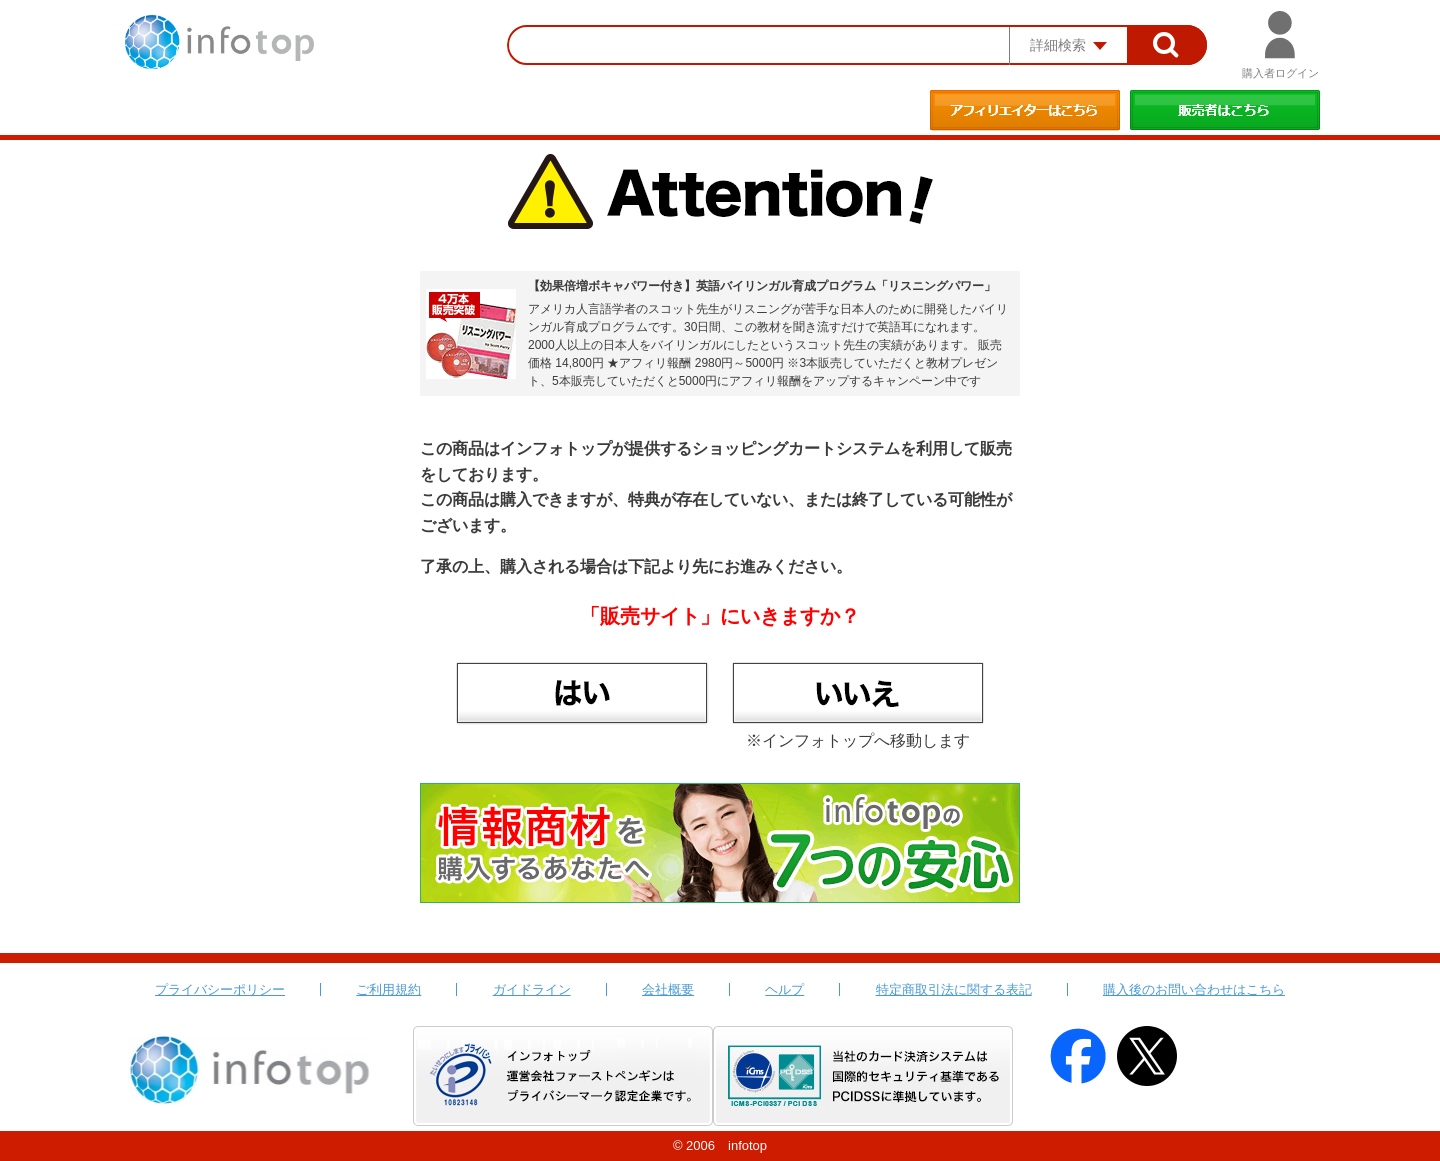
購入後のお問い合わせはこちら (1194, 989)
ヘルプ (784, 989)
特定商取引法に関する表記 (954, 989)
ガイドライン (532, 989)
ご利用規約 (388, 989)
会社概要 (668, 989)
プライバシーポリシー (220, 989)
